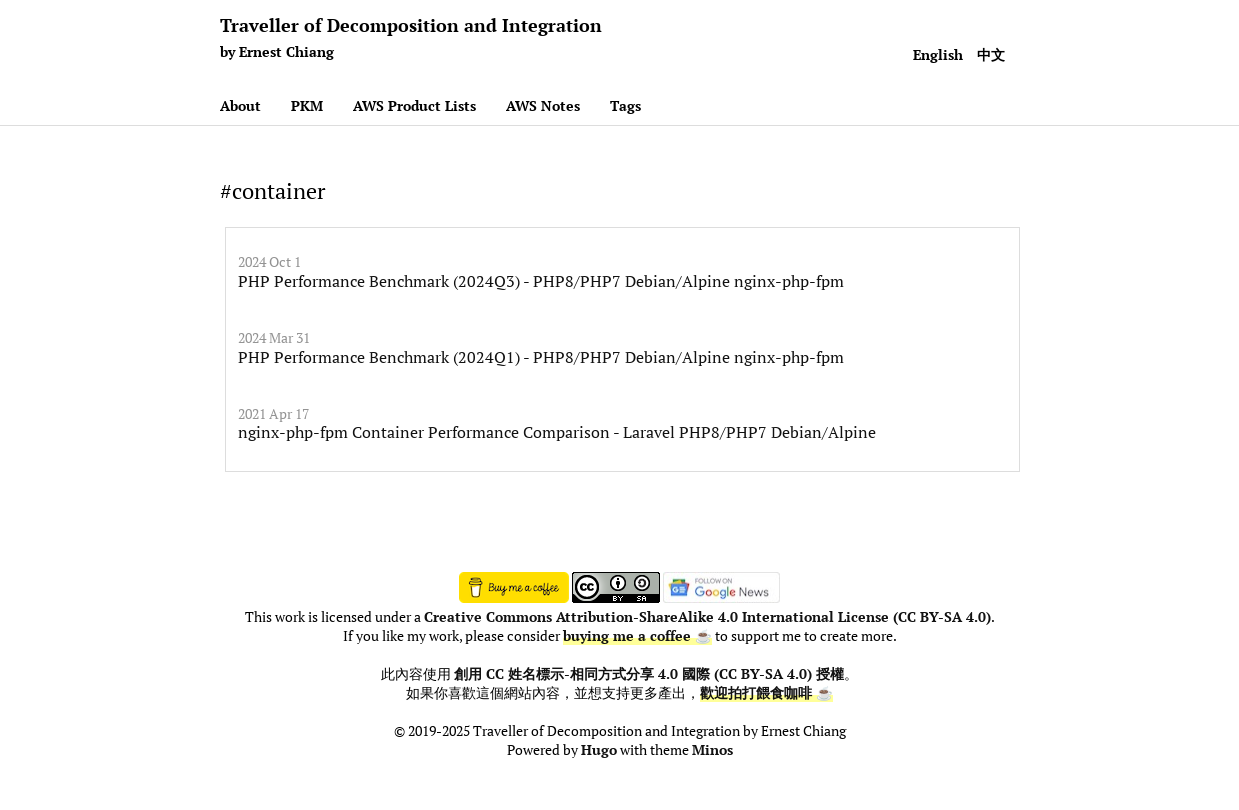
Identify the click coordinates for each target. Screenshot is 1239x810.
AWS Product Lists (414, 105)
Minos (712, 750)
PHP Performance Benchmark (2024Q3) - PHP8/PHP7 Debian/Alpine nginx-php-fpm (541, 281)
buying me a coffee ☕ (637, 636)
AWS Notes (543, 105)
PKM (307, 105)
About (240, 105)
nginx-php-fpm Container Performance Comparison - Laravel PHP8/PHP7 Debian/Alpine (557, 432)
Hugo (599, 750)
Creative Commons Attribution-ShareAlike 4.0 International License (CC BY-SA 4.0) (707, 617)
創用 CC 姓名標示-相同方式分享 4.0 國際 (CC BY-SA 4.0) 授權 (649, 674)
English (938, 54)
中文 (991, 54)
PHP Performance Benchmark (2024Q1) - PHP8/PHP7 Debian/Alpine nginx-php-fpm (541, 357)
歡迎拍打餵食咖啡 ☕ (766, 693)
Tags (625, 105)
